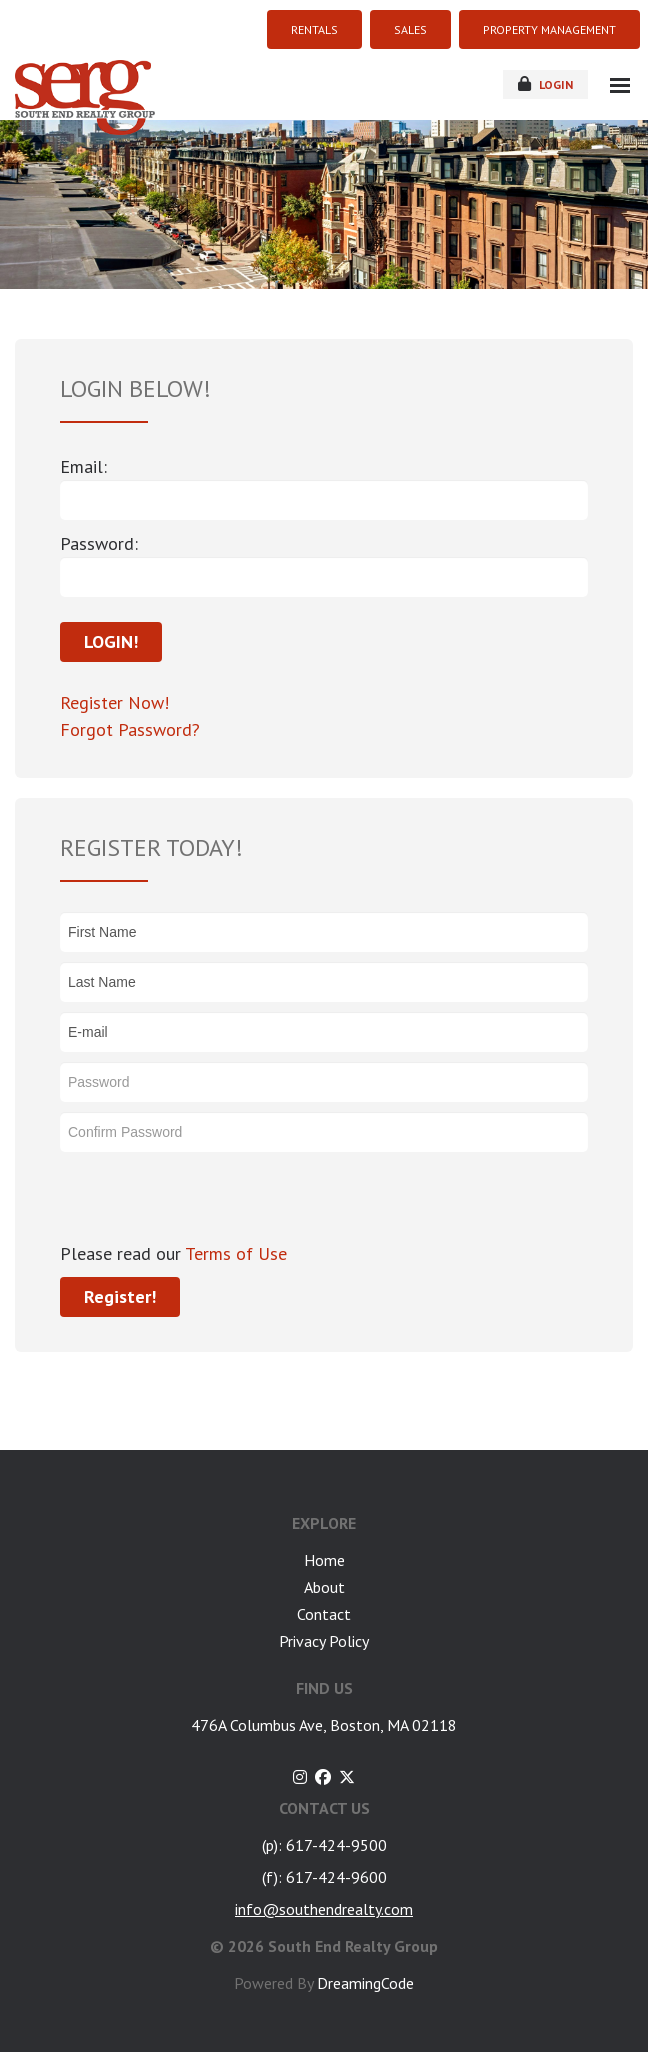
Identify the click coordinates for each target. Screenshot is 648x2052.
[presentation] (212, 1201)
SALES (410, 29)
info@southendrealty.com (324, 1909)
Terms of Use (234, 1253)
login (545, 84)
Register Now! (114, 702)
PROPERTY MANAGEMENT (549, 29)
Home (324, 1560)
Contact (324, 1614)
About (324, 1587)
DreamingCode (365, 1983)
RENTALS (314, 29)
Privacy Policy (324, 1641)
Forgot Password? (130, 729)
